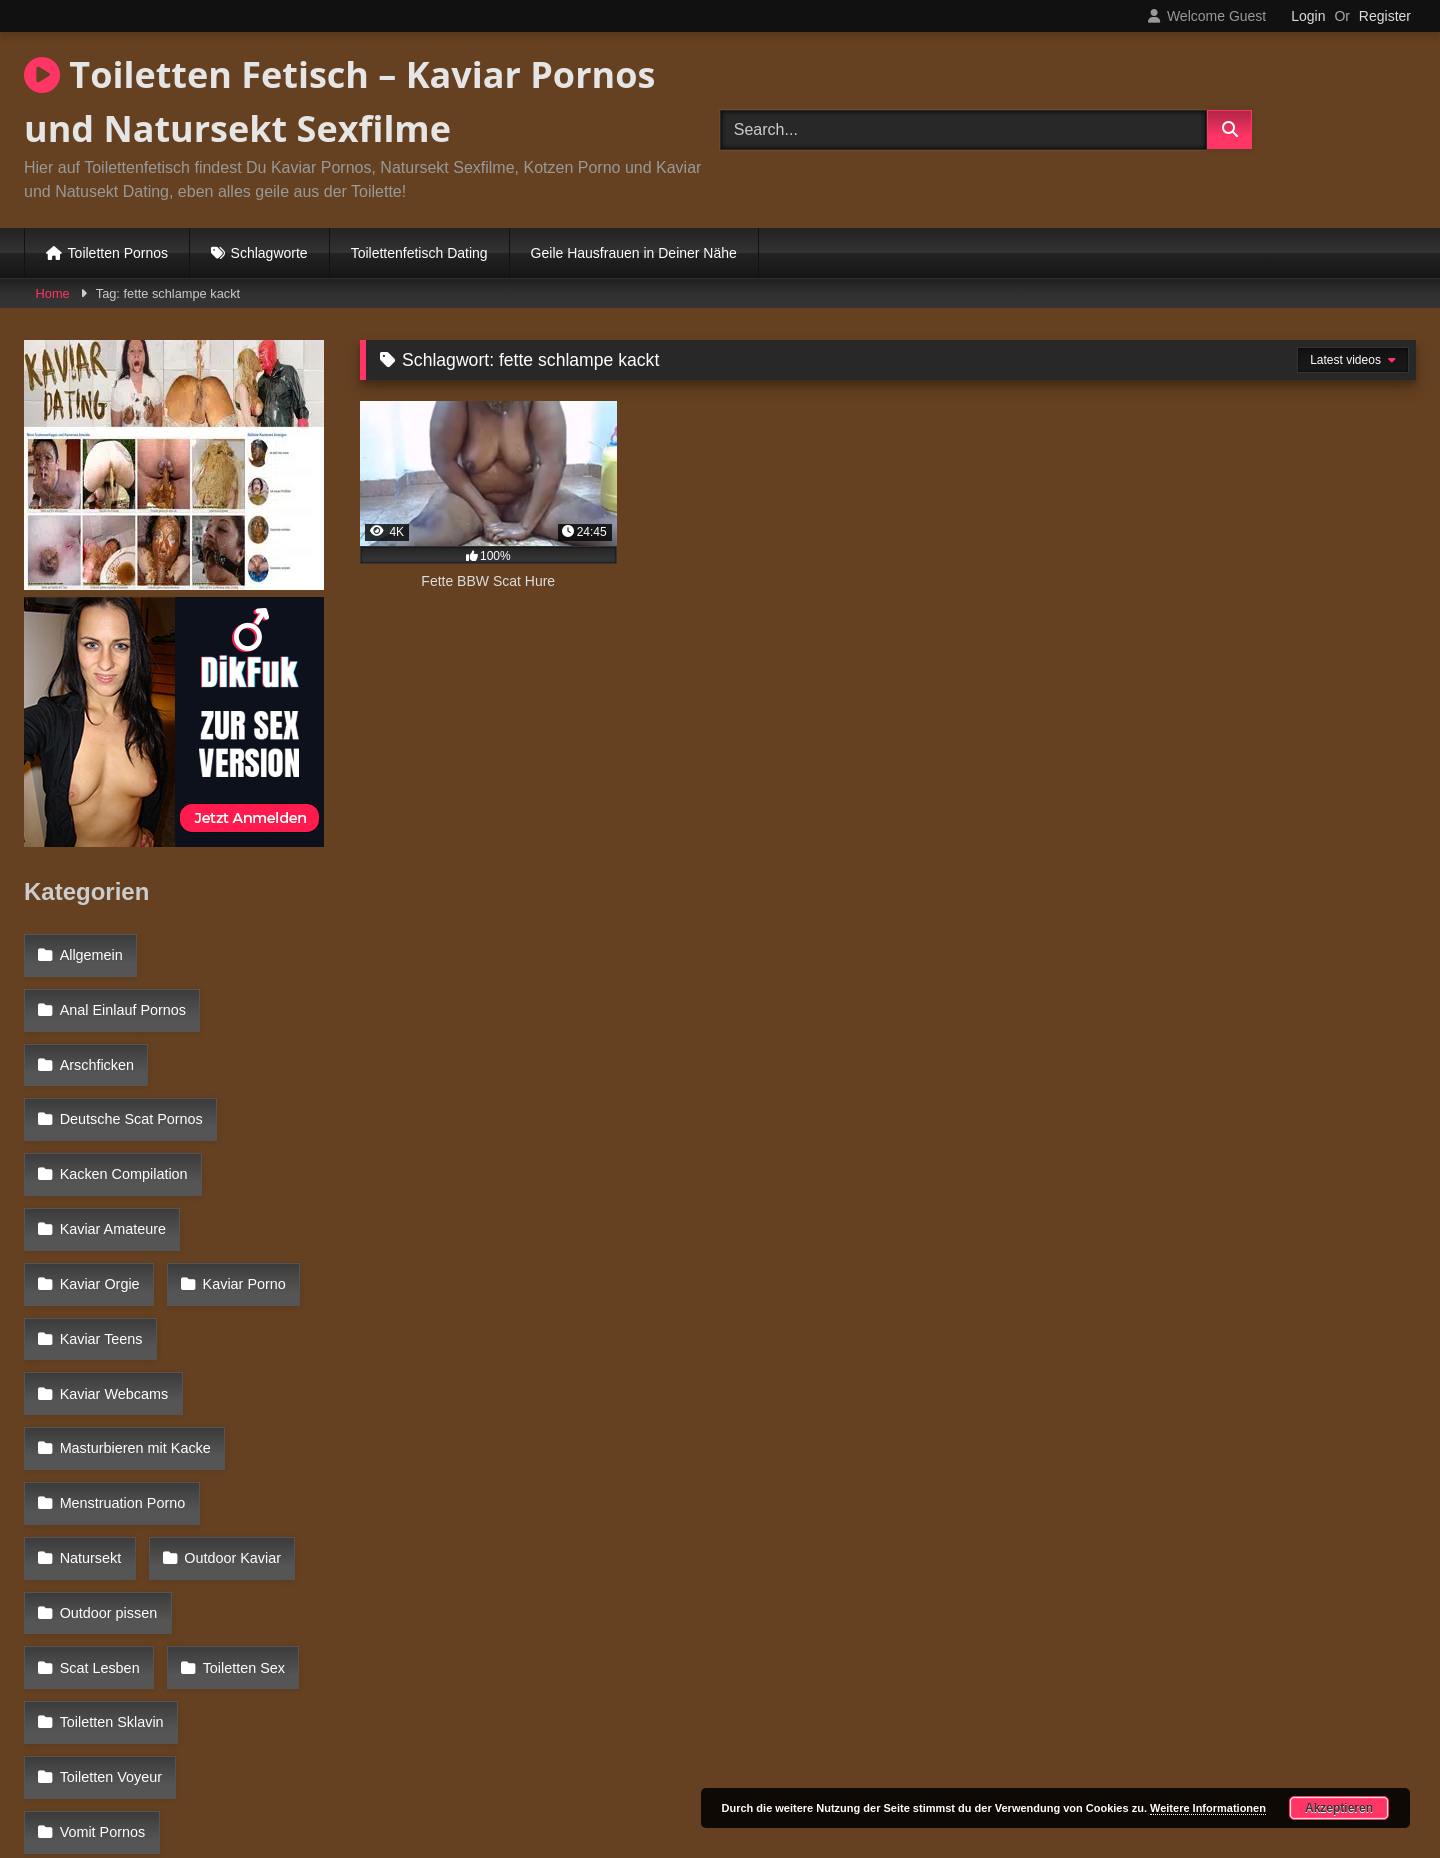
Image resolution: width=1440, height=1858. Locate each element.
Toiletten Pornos (118, 253)
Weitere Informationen (1208, 1808)
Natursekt (271, 1341)
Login (1308, 16)
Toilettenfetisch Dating (419, 253)
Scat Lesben (252, 1428)
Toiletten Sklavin (248, 1471)
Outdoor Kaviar (106, 1385)
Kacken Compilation (122, 1125)
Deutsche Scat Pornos (129, 1082)
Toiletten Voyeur (109, 1515)
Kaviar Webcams (112, 1255)
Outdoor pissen (107, 1428)
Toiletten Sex (99, 1471)
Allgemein (89, 952)
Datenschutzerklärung (852, 1771)
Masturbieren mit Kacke (133, 1298)
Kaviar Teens (238, 1211)
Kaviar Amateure (111, 1168)
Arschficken (95, 1038)
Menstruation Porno (121, 1341)
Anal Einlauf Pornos (121, 995)
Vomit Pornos (101, 1558)
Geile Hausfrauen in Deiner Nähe (634, 253)
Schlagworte (269, 253)
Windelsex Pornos (116, 1601)
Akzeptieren (1339, 1808)
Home (53, 293)
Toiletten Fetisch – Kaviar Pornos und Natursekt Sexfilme (339, 101)
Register (1385, 16)
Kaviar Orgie (260, 1168)
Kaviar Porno (99, 1211)
